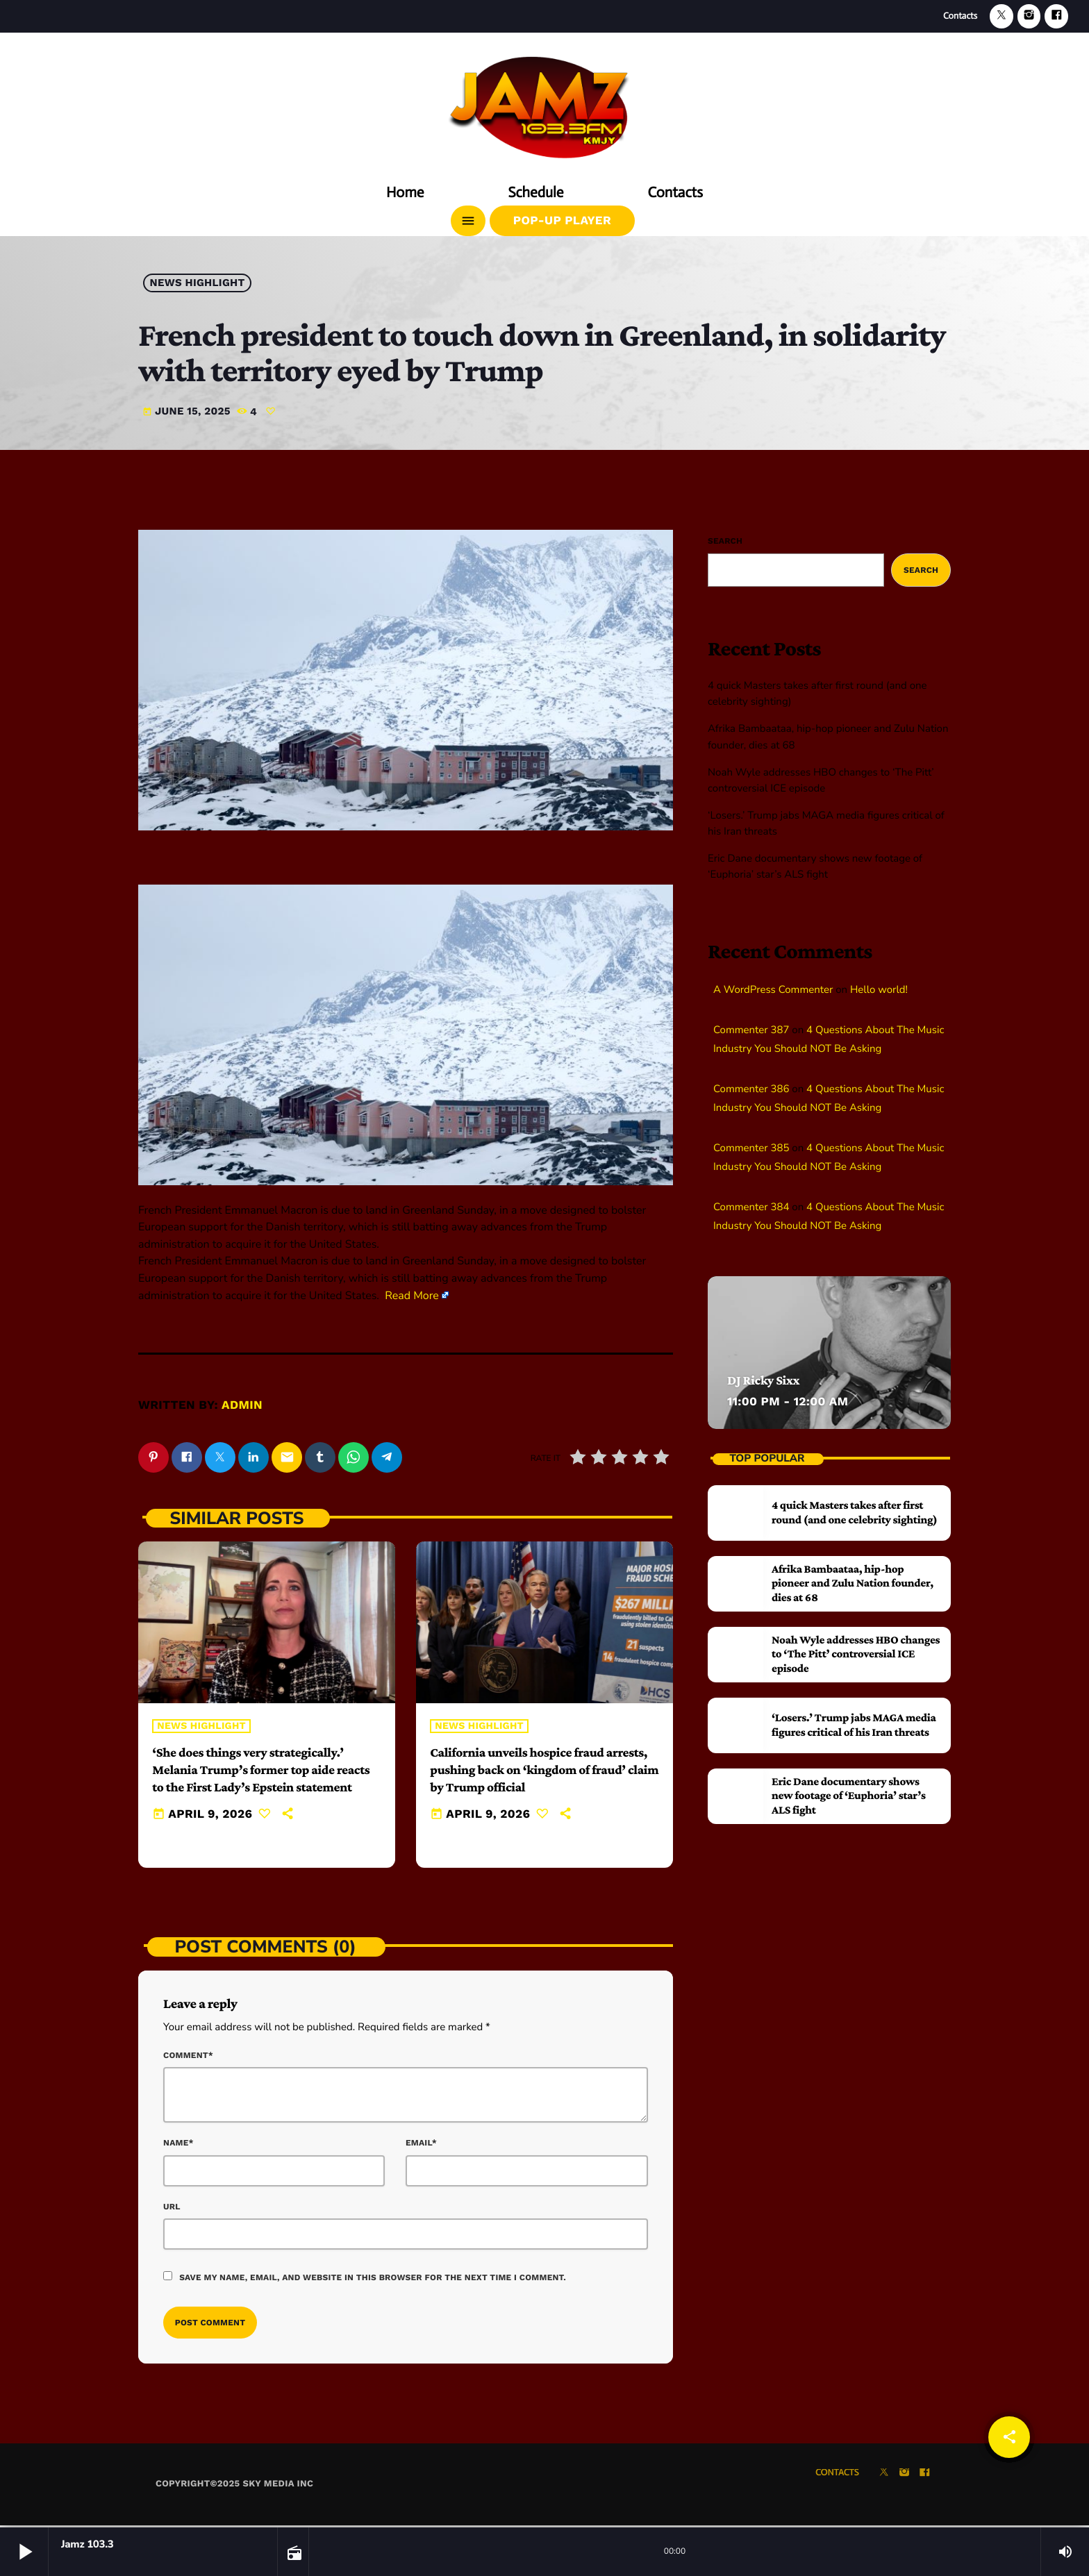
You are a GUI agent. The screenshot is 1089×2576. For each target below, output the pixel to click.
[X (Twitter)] (1001, 16)
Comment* (188, 2057)
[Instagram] (1029, 16)
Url (172, 2209)
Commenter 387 (751, 1030)
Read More (412, 1295)
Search (725, 541)
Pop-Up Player (562, 221)
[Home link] (544, 102)
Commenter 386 (751, 1089)
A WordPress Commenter (773, 990)
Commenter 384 (751, 1207)
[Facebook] (1056, 16)
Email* (421, 2145)
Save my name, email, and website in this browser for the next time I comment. (372, 2279)
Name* (178, 2145)
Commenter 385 (751, 1148)
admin (242, 1405)
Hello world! (879, 990)
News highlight (197, 283)
